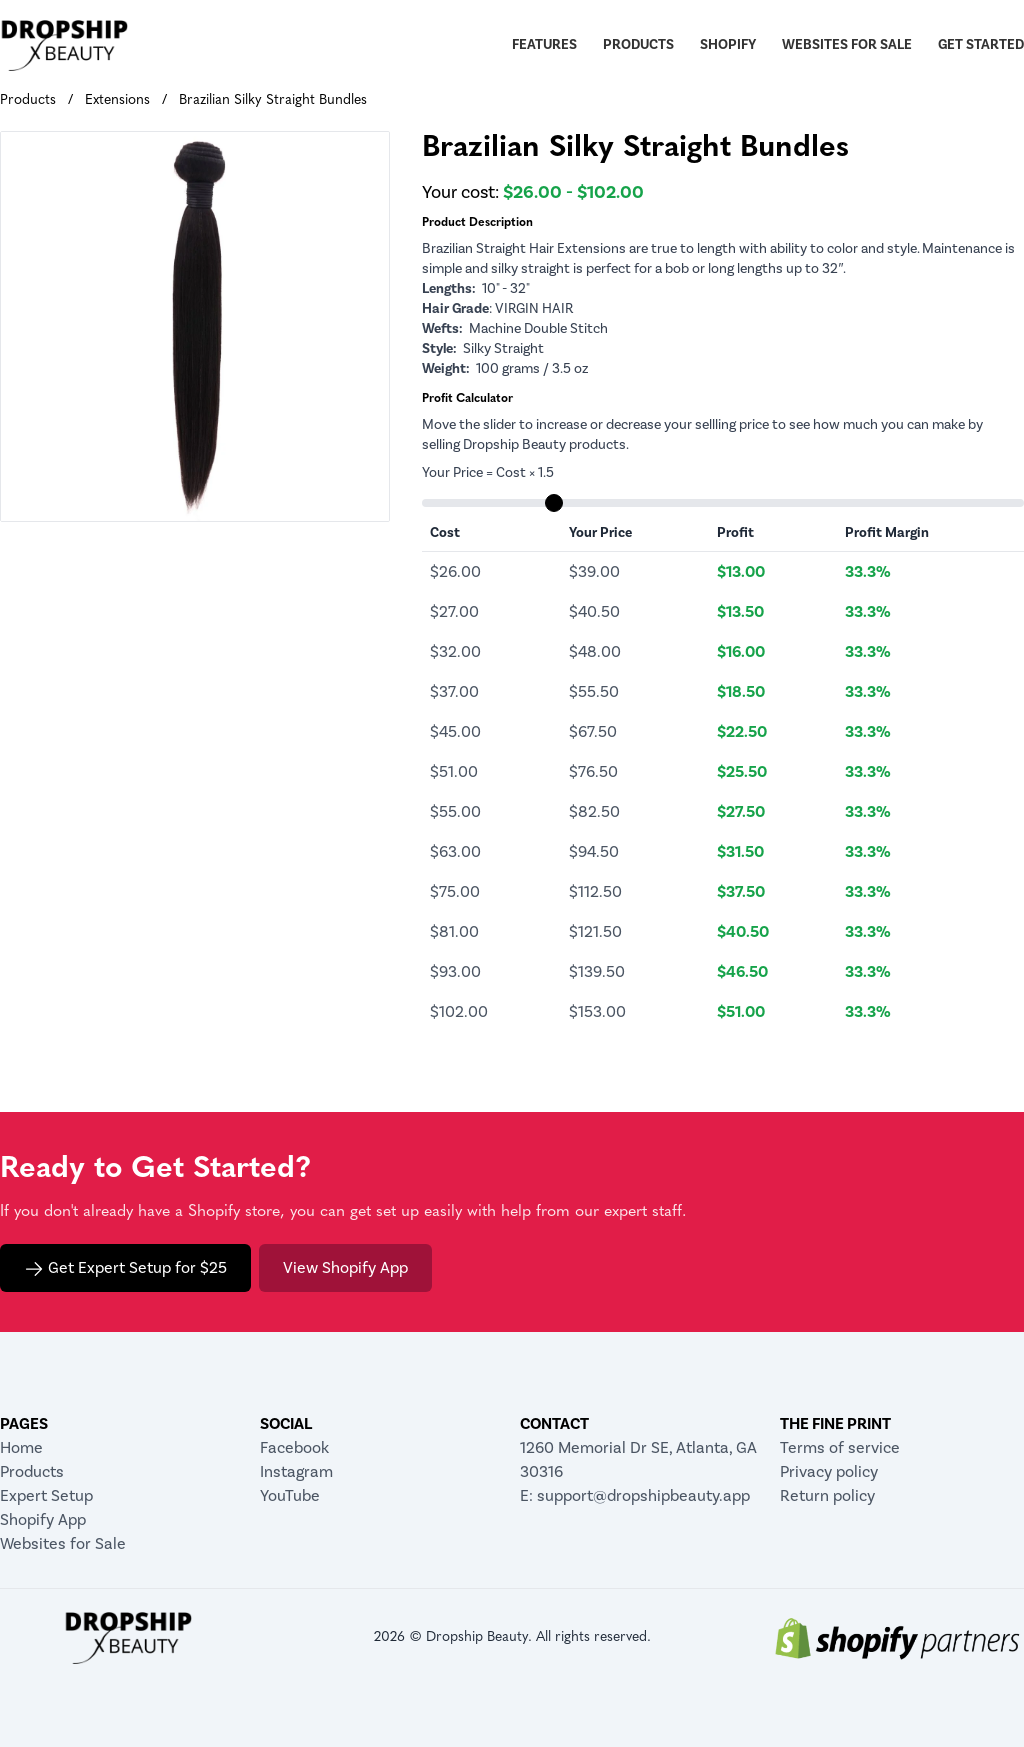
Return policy (827, 1496)
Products (638, 45)
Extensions (117, 100)
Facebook (294, 1448)
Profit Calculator (467, 399)
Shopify (728, 45)
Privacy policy (829, 1472)
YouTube (290, 1496)
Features (544, 45)
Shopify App (43, 1520)
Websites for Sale (847, 45)
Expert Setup (46, 1496)
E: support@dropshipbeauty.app (635, 1496)
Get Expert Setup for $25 (125, 1268)
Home (21, 1448)
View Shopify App (345, 1268)
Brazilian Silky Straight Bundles (273, 100)
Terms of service (840, 1448)
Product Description (477, 223)
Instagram (296, 1472)
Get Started (981, 45)
